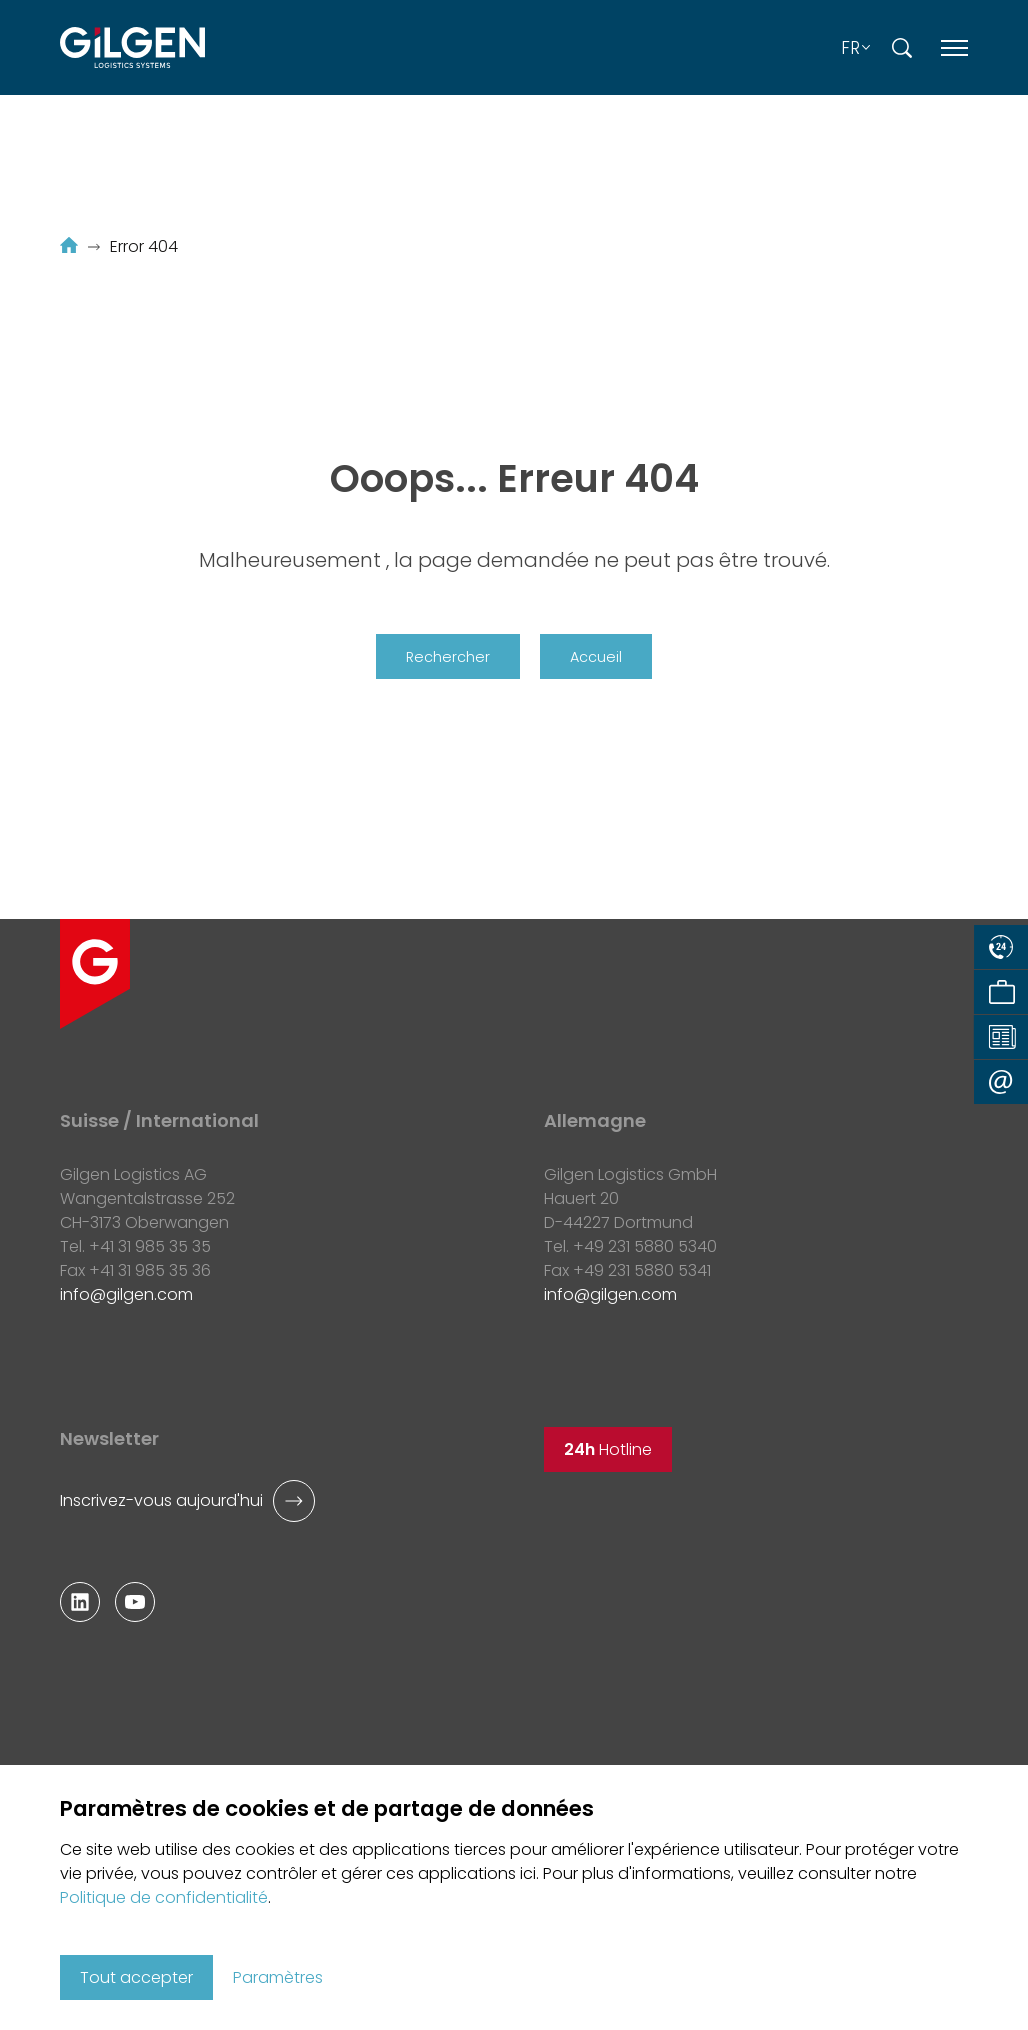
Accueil (596, 657)
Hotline (608, 1449)
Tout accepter (136, 1977)
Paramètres (278, 1977)
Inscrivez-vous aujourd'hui (161, 1500)
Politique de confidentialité (164, 1897)
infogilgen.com (126, 1294)
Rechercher (448, 657)
